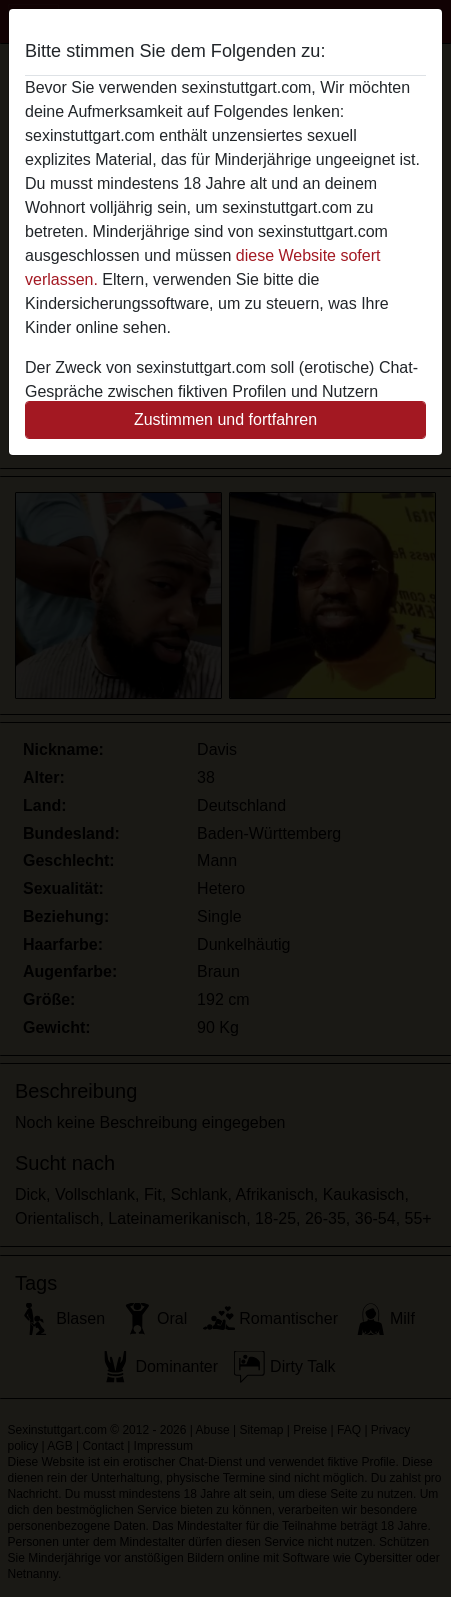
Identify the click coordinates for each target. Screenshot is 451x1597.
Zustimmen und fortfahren (225, 419)
